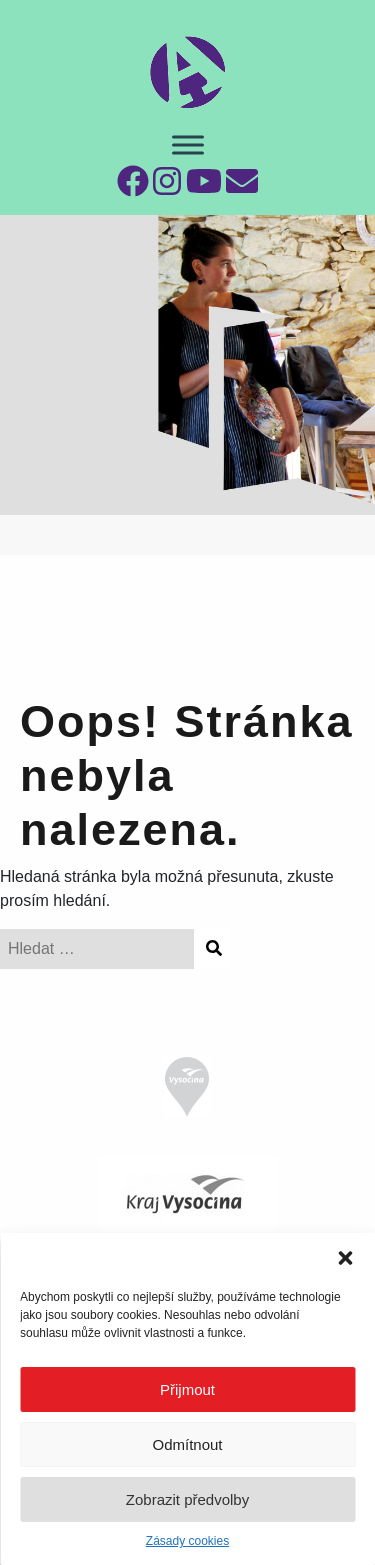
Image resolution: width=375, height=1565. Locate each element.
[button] (345, 1258)
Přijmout (187, 1389)
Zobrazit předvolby (187, 1499)
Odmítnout (187, 1444)
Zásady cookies (187, 1541)
